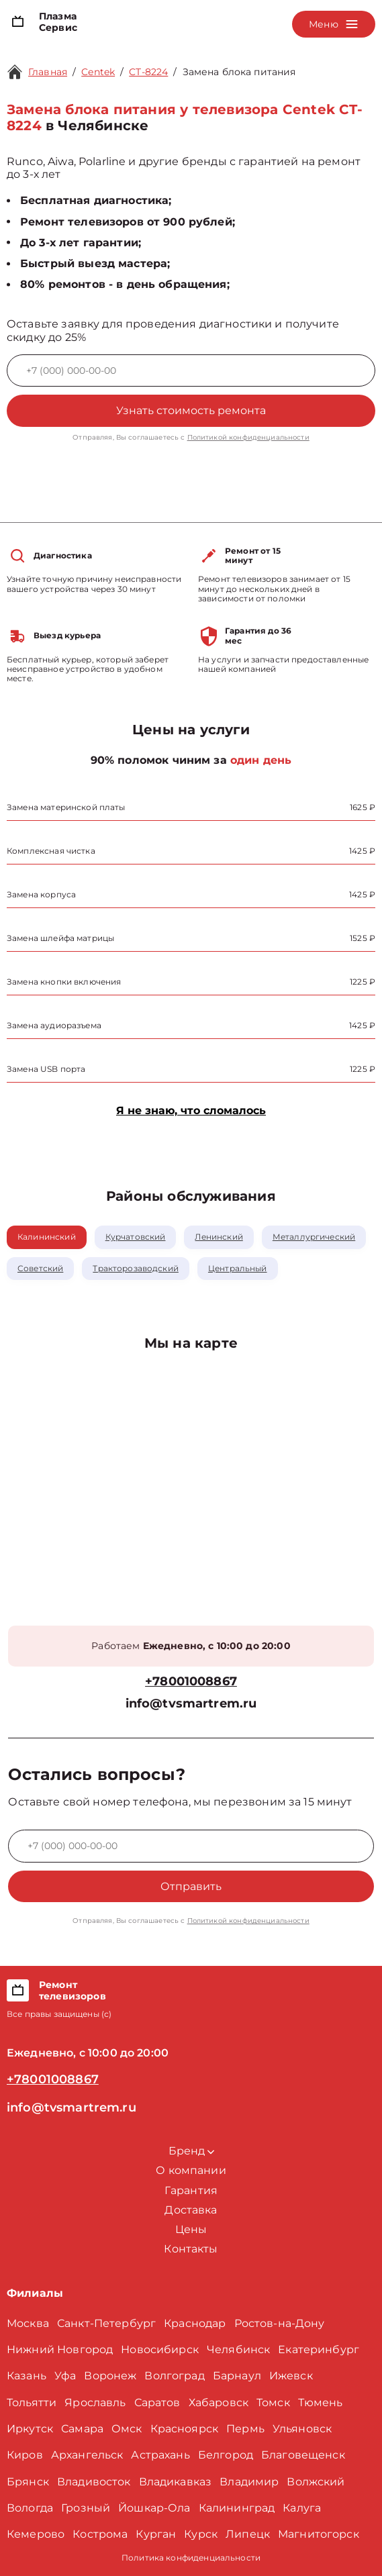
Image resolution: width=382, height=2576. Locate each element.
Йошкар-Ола (154, 2507)
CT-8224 (148, 72)
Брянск (28, 2481)
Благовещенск (303, 2454)
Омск (126, 2428)
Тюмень (320, 2402)
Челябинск (238, 2349)
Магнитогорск (318, 2534)
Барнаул (237, 2375)
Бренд (191, 2150)
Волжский (315, 2481)
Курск (201, 2534)
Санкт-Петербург (106, 2323)
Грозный (85, 2507)
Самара (82, 2428)
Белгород (225, 2454)
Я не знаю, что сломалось (191, 1110)
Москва (28, 2323)
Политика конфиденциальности (191, 2558)
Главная (47, 72)
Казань (26, 2375)
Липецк (248, 2534)
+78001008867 (191, 1682)
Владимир (249, 2481)
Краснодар (195, 2323)
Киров (25, 2454)
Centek (98, 72)
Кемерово (35, 2534)
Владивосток (94, 2481)
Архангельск (87, 2454)
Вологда (30, 2507)
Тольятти (31, 2402)
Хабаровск (218, 2402)
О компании (191, 2170)
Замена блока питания (239, 72)
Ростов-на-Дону (279, 2323)
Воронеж (110, 2375)
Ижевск (291, 2375)
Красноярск (184, 2428)
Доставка (190, 2209)
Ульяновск (302, 2428)
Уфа (65, 2375)
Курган (156, 2534)
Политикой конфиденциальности (248, 437)
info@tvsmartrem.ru (191, 1704)
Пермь (245, 2428)
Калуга (302, 2507)
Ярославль (95, 2402)
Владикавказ (175, 2481)
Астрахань (160, 2454)
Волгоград (174, 2375)
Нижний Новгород (60, 2349)
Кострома (100, 2534)
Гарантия (191, 2190)
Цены (191, 2229)
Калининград (237, 2507)
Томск (273, 2402)
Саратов (157, 2402)
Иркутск (30, 2428)
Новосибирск (160, 2349)
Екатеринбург (318, 2349)
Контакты (191, 2248)
